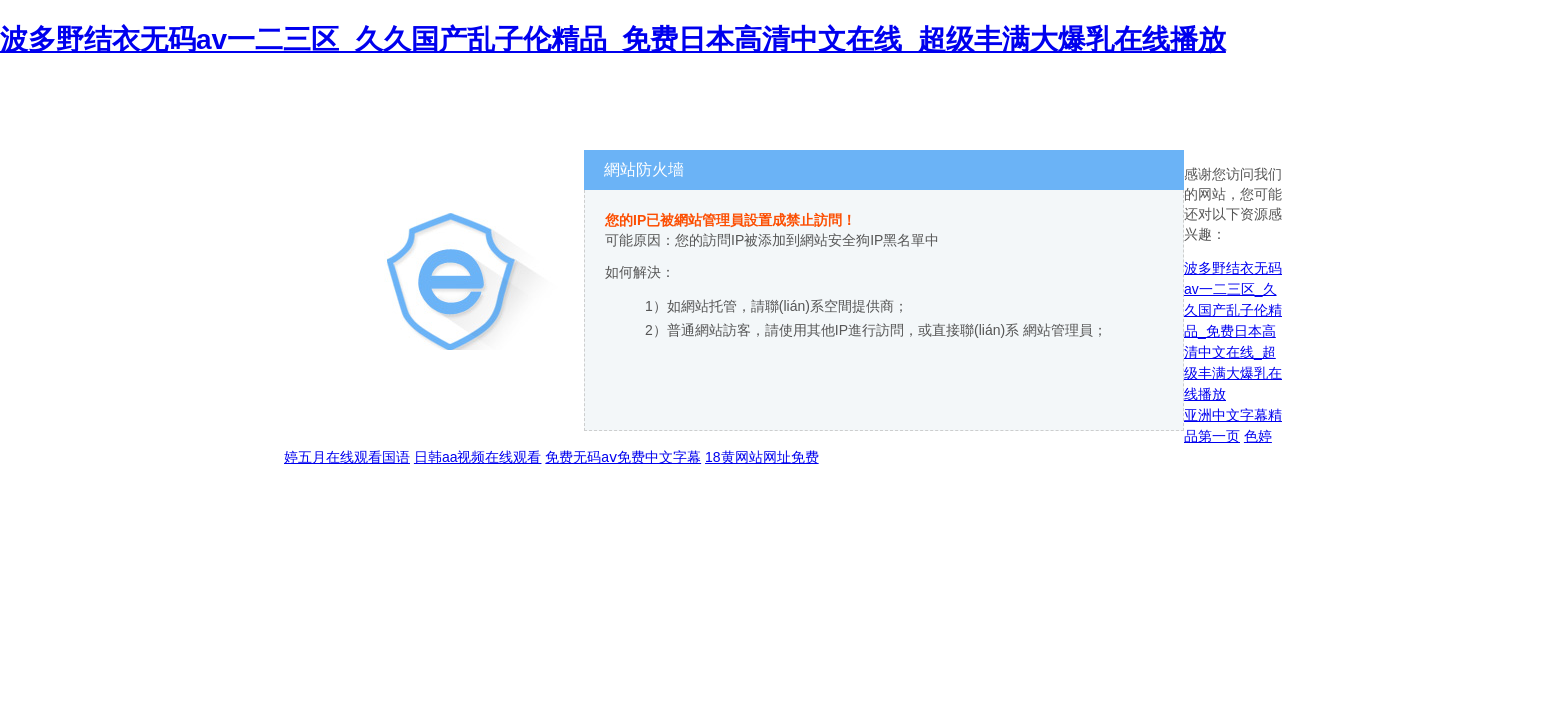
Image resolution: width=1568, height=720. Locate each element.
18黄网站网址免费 (762, 457)
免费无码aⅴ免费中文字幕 (623, 457)
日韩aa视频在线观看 (478, 457)
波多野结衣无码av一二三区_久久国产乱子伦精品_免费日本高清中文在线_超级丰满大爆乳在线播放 (613, 39)
